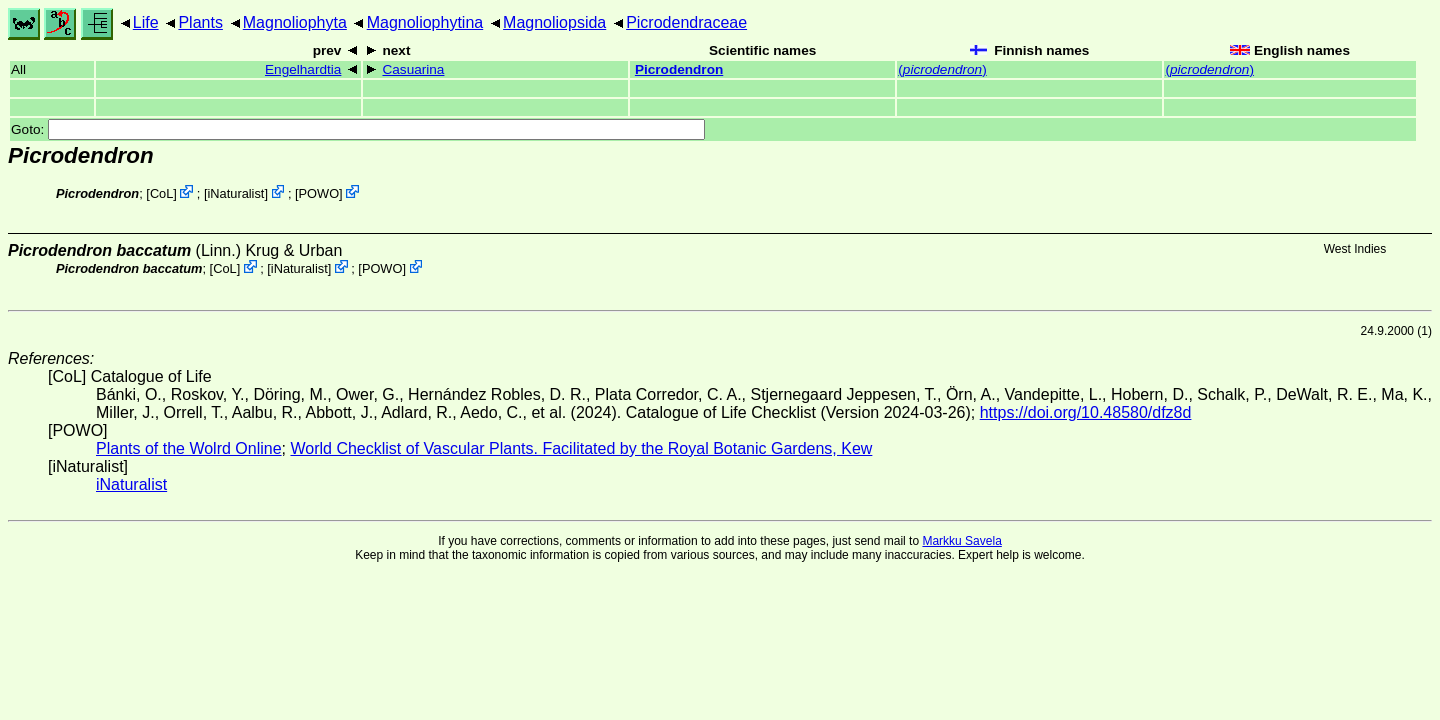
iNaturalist (236, 193)
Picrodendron (679, 69)
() (942, 69)
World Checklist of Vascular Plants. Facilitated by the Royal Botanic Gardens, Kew (581, 448)
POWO (319, 193)
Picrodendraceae (686, 22)
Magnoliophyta (295, 22)
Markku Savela (961, 541)
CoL (161, 193)
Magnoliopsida (554, 22)
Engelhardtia (303, 69)
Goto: (358, 129)
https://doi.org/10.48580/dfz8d (1086, 412)
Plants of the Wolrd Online (189, 448)
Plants (200, 22)
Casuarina (413, 69)
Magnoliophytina (425, 22)
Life (146, 22)
